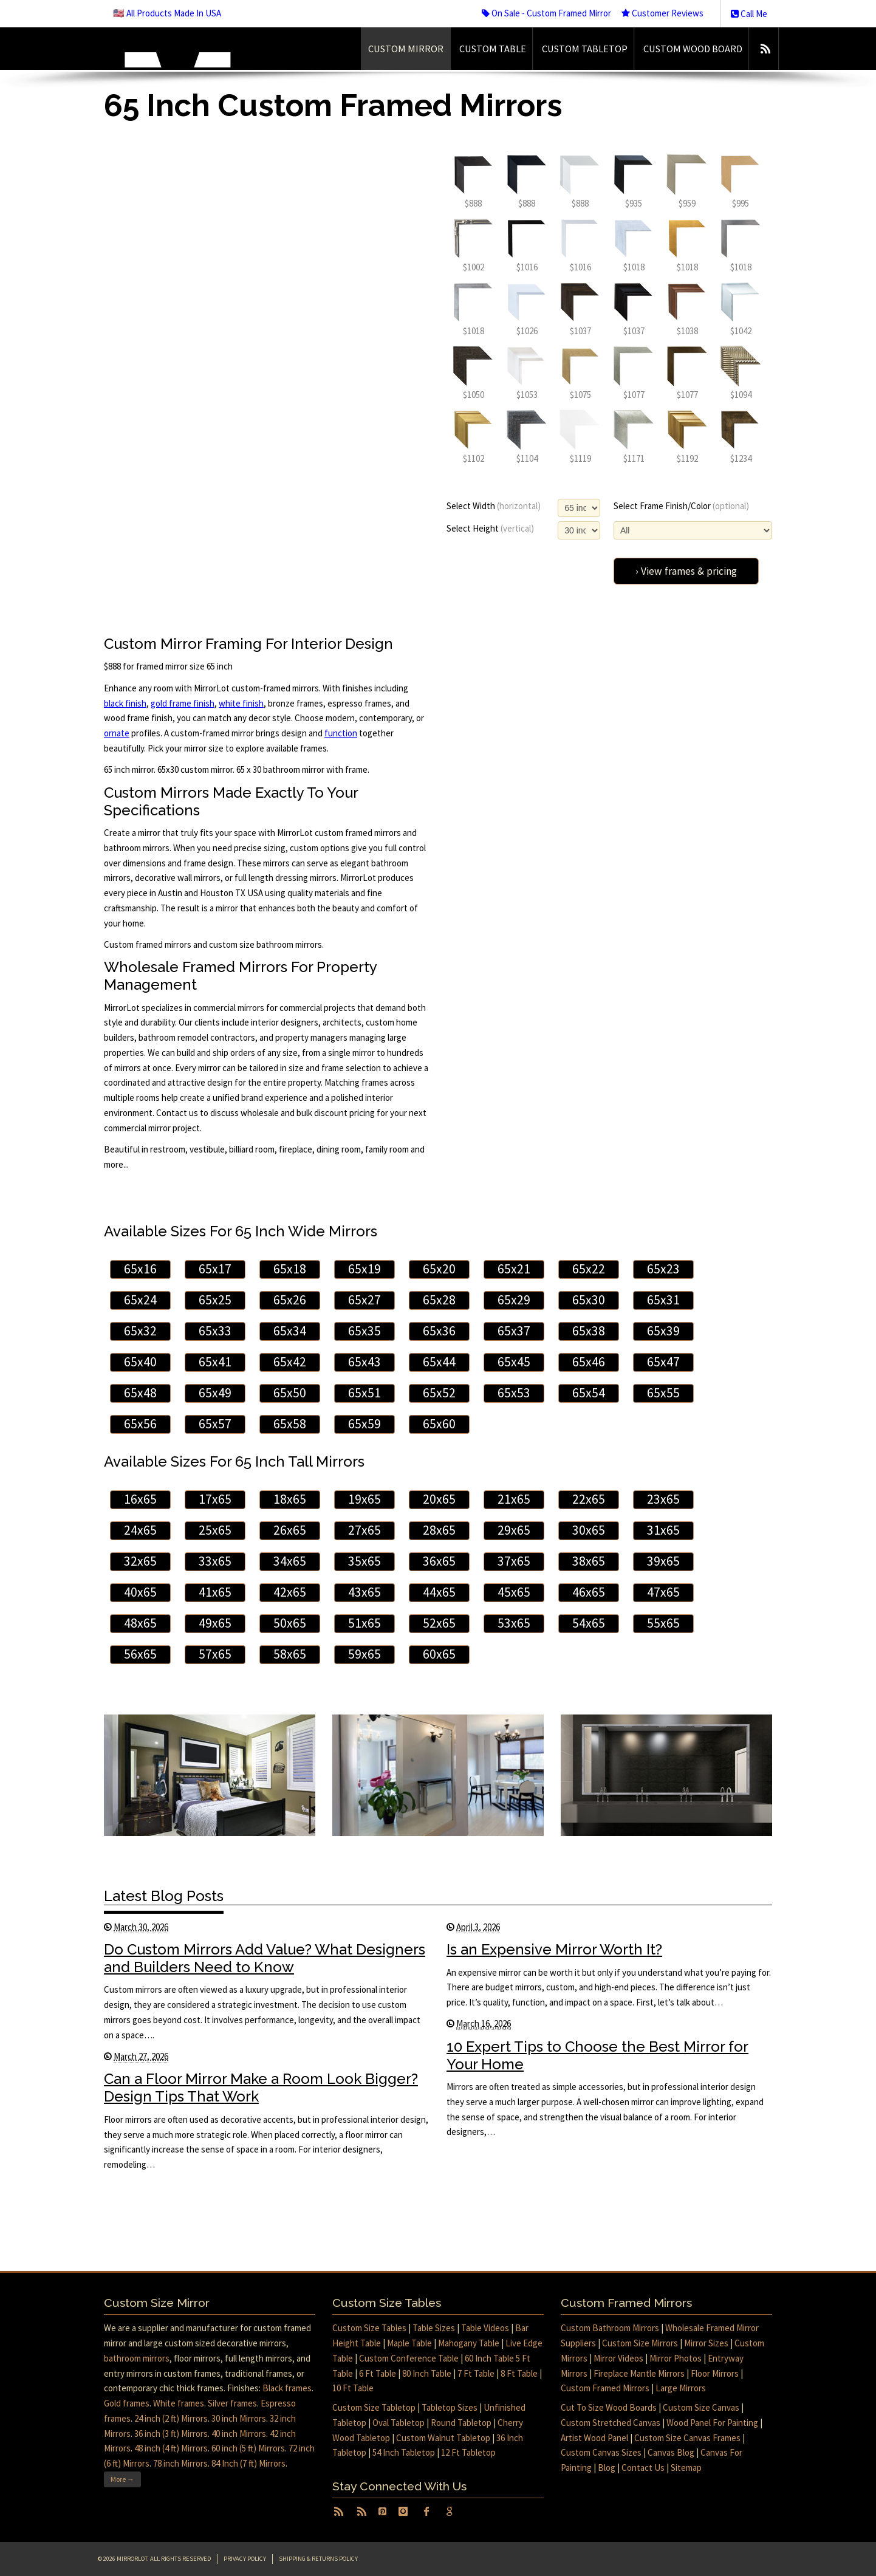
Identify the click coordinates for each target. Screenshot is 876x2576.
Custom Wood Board (692, 49)
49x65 (215, 1623)
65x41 (215, 1362)
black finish (125, 703)
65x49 (215, 1393)
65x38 (588, 1331)
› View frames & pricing (686, 571)
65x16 (140, 1269)
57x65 (215, 1654)
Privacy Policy (245, 2559)
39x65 (663, 1561)
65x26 (289, 1300)
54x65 (588, 1623)
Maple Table (409, 2343)
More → (122, 2479)
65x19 (364, 1269)
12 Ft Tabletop (468, 2452)
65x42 (289, 1362)
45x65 (514, 1592)
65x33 (215, 1331)
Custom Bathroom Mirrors (610, 2328)
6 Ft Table (377, 2373)
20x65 (439, 1499)
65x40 (140, 1362)
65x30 (588, 1300)
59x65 (364, 1654)
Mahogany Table (468, 2343)
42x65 (289, 1592)
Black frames (287, 2388)
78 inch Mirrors (180, 2463)
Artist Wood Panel (594, 2438)
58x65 (289, 1654)
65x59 (364, 1424)
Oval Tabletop (398, 2422)
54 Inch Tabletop (403, 2452)
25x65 (215, 1530)
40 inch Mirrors (238, 2433)
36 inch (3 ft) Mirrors (171, 2433)
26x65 (289, 1530)
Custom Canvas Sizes (601, 2452)
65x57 (215, 1424)
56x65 (140, 1654)
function (340, 733)
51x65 (364, 1623)
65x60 (439, 1424)
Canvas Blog (671, 2452)
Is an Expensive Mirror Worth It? (554, 1949)
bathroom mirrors (136, 2358)
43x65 (364, 1592)
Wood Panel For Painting (712, 2422)
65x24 (140, 1300)
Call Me (749, 13)
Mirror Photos (675, 2358)
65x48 (140, 1393)
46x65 (588, 1592)
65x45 (514, 1362)
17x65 (215, 1499)
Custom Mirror (405, 49)
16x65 (140, 1499)
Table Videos (485, 2328)
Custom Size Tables (369, 2328)
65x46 (588, 1362)
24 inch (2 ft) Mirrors (171, 2418)
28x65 (439, 1530)
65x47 (663, 1362)
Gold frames (126, 2403)
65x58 (289, 1424)
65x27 (364, 1300)
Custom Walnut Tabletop (443, 2438)
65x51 (364, 1393)
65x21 (514, 1269)
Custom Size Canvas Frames (687, 2438)
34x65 (289, 1561)
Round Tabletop (461, 2422)
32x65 (140, 1561)
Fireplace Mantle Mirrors (639, 2373)
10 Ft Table (353, 2388)
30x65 (588, 1530)
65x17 (215, 1269)
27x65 (364, 1530)
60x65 (439, 1654)
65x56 (140, 1424)
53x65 (514, 1623)
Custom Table (492, 49)
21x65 (514, 1499)
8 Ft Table (519, 2373)
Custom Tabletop (585, 49)
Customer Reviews (662, 13)
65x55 (663, 1393)
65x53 (514, 1393)
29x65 (514, 1530)
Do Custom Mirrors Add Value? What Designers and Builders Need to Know (264, 1958)
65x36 (439, 1331)
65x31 (663, 1300)
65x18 (289, 1269)
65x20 (439, 1269)
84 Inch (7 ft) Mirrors (248, 2463)
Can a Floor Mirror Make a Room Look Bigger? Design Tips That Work (261, 2087)
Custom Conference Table (409, 2358)
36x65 (439, 1561)
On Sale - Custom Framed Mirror (546, 13)
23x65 (663, 1499)
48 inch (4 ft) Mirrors (171, 2448)
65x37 (514, 1331)
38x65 (588, 1561)
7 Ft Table (475, 2373)
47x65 (663, 1592)
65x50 (289, 1393)
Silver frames (232, 2403)
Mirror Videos (618, 2358)
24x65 (140, 1530)
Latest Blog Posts (164, 1896)
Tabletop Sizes (449, 2407)
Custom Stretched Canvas (610, 2422)
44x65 (439, 1592)
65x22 (588, 1269)
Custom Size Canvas (701, 2407)
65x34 (289, 1331)
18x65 (289, 1499)
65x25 (215, 1300)
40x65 (140, 1592)
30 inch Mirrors (238, 2418)
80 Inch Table (426, 2373)
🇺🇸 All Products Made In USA (167, 13)
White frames (178, 2403)
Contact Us (643, 2467)
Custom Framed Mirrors (605, 2388)
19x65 (364, 1499)
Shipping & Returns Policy (318, 2559)
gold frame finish (182, 703)
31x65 (663, 1530)
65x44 (439, 1362)
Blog (606, 2467)
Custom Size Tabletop (374, 2407)
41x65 (215, 1592)
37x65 (514, 1561)
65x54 (588, 1393)
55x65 (663, 1623)
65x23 (663, 1269)
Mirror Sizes (706, 2343)
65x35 (364, 1331)
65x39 (663, 1331)
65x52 (439, 1393)
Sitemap (686, 2467)
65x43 (364, 1362)
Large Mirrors (680, 2388)
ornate (116, 733)
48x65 (140, 1623)
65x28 (439, 1300)
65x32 (140, 1331)
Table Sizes (433, 2328)
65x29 (514, 1300)
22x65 (588, 1499)
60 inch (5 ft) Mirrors (248, 2448)
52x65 (439, 1623)
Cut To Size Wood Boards (609, 2407)
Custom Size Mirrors (640, 2343)
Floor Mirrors (715, 2373)
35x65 (364, 1561)
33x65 (215, 1561)
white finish (241, 703)
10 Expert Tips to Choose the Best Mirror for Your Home (597, 2055)
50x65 (289, 1623)
